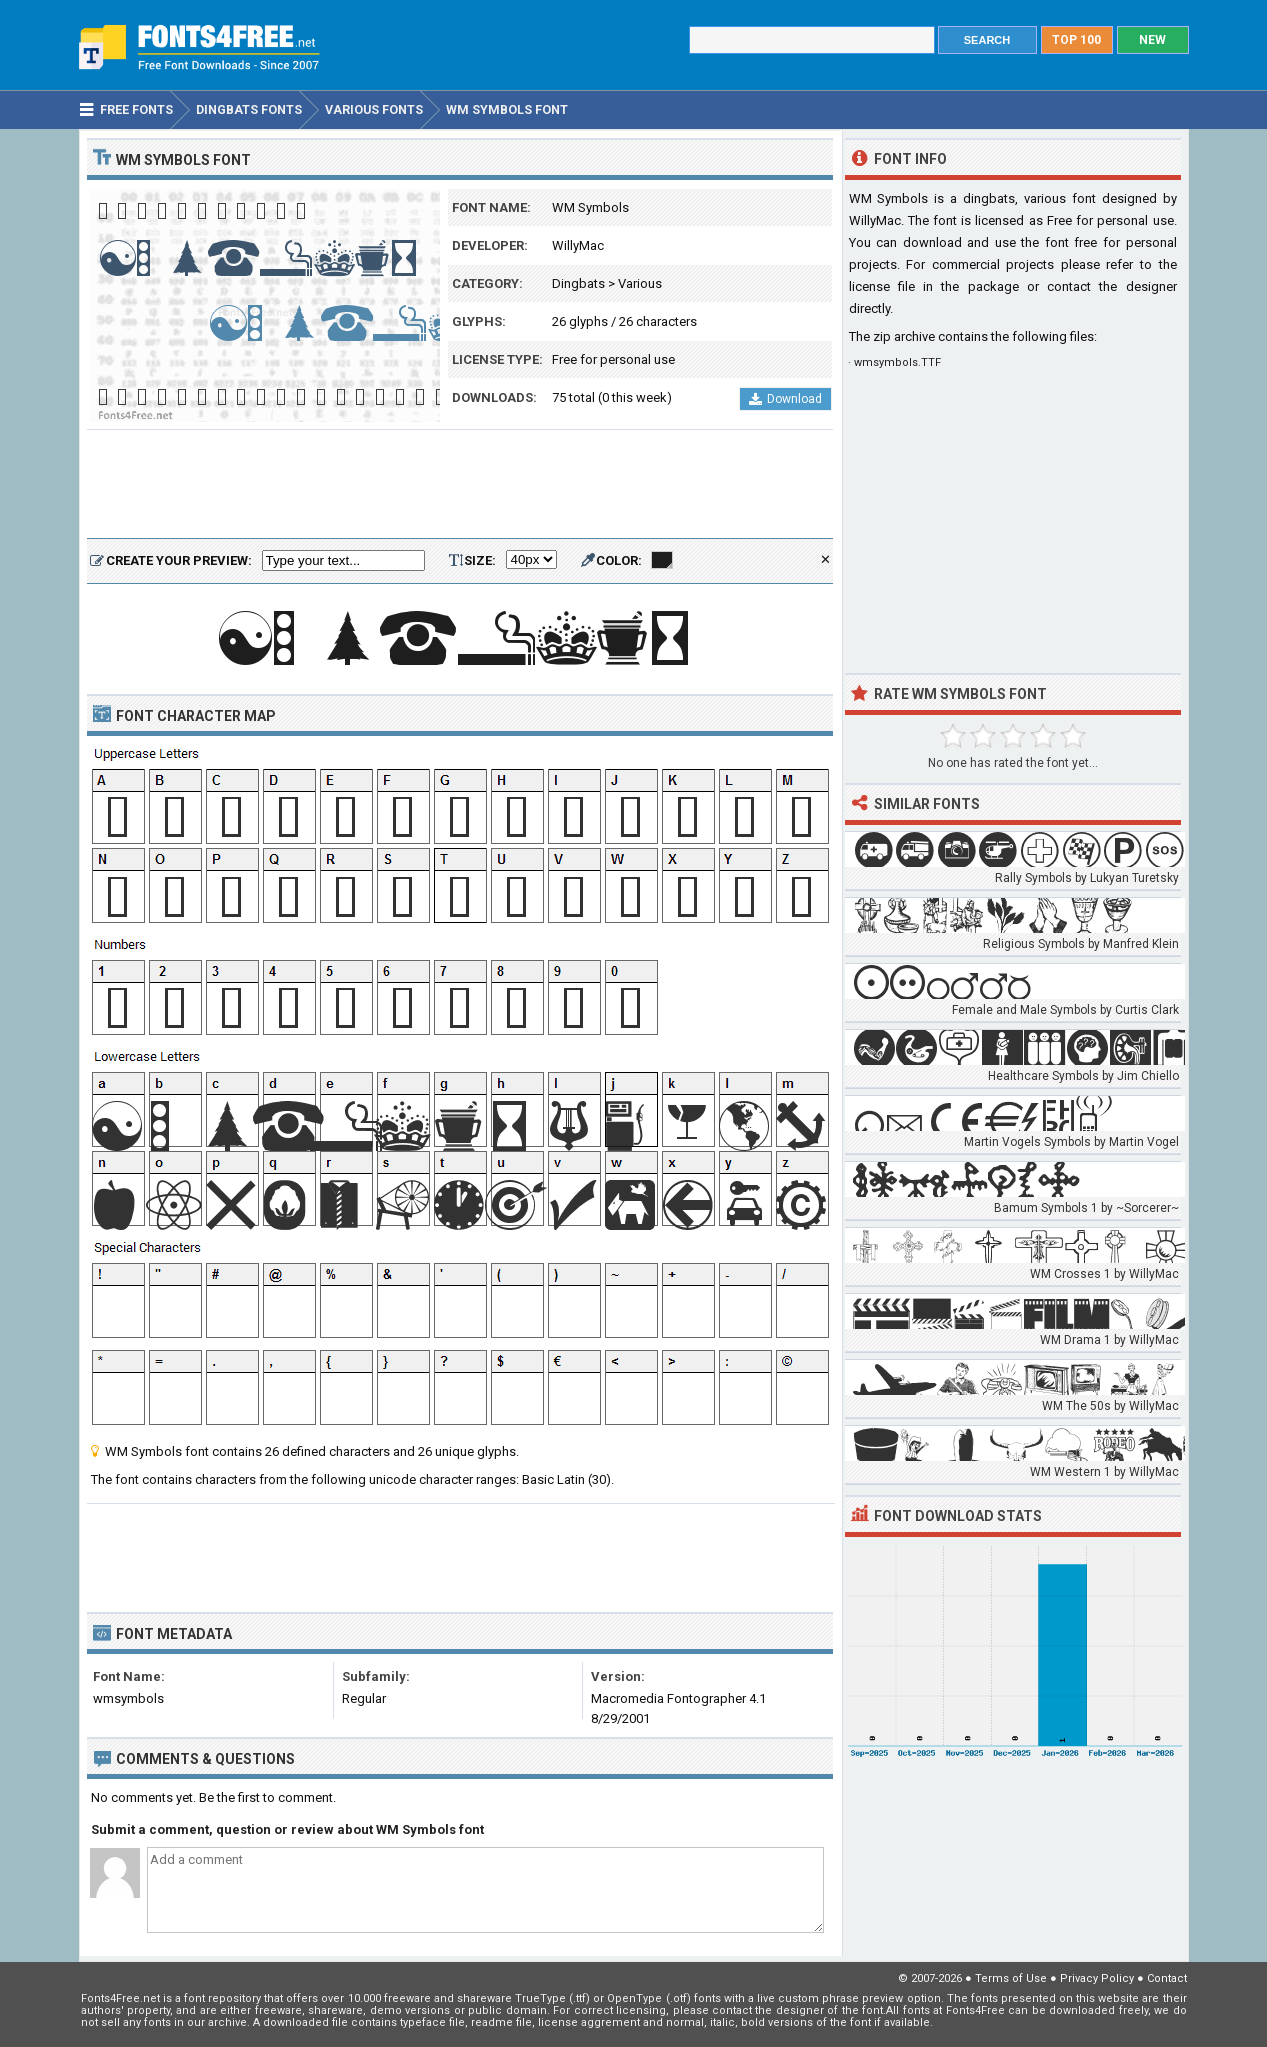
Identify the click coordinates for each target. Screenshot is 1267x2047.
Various (640, 283)
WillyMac (578, 245)
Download (785, 399)
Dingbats (578, 283)
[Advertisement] (460, 485)
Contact (1167, 1978)
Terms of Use (1011, 1978)
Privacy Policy (1097, 1978)
